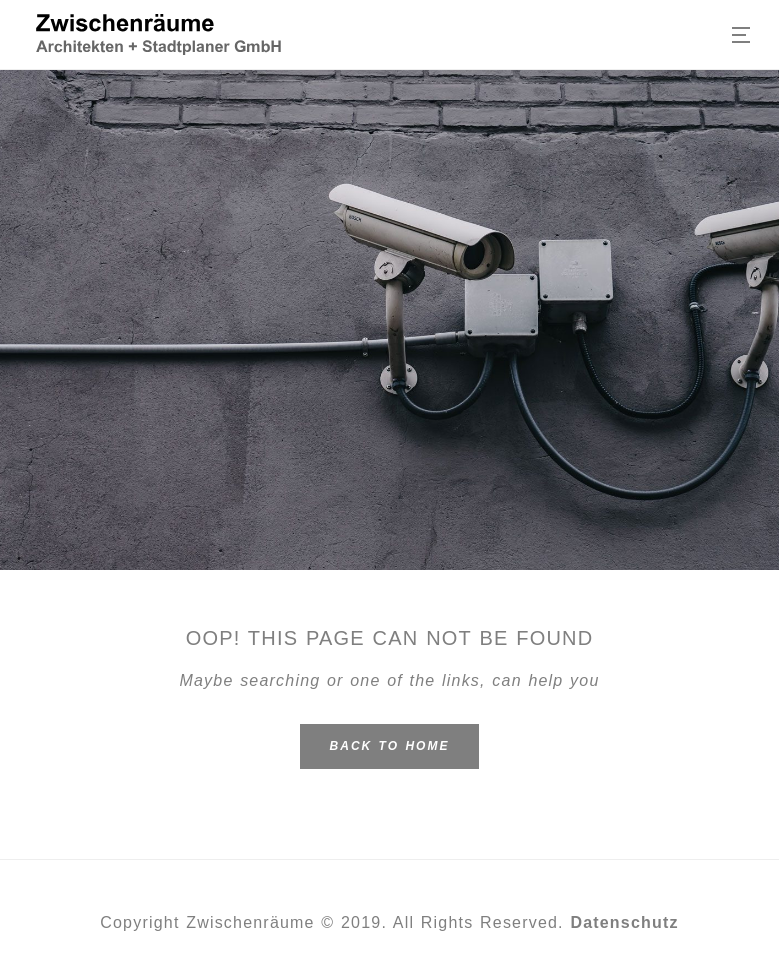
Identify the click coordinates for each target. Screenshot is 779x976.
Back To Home (390, 746)
